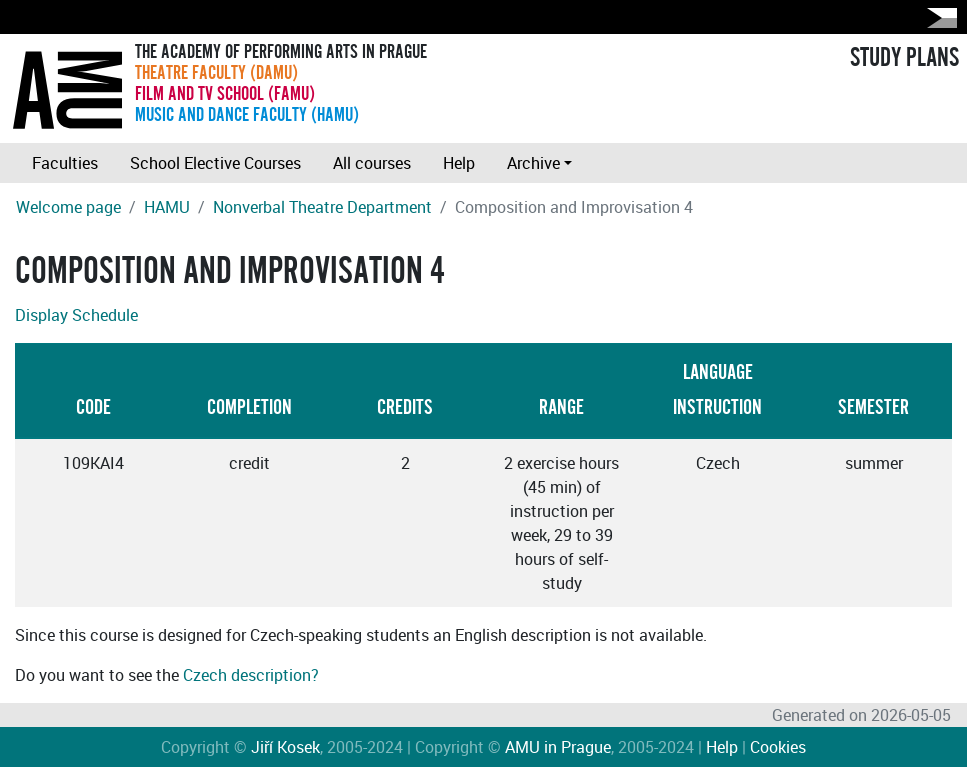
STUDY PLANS (904, 58)
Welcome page (68, 207)
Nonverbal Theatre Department (322, 207)
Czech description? (251, 675)
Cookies (778, 747)
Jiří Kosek (285, 747)
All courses (372, 163)
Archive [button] (533, 163)
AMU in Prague (558, 747)
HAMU (167, 207)
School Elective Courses (215, 163)
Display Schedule (76, 315)
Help (459, 163)
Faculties (65, 163)
